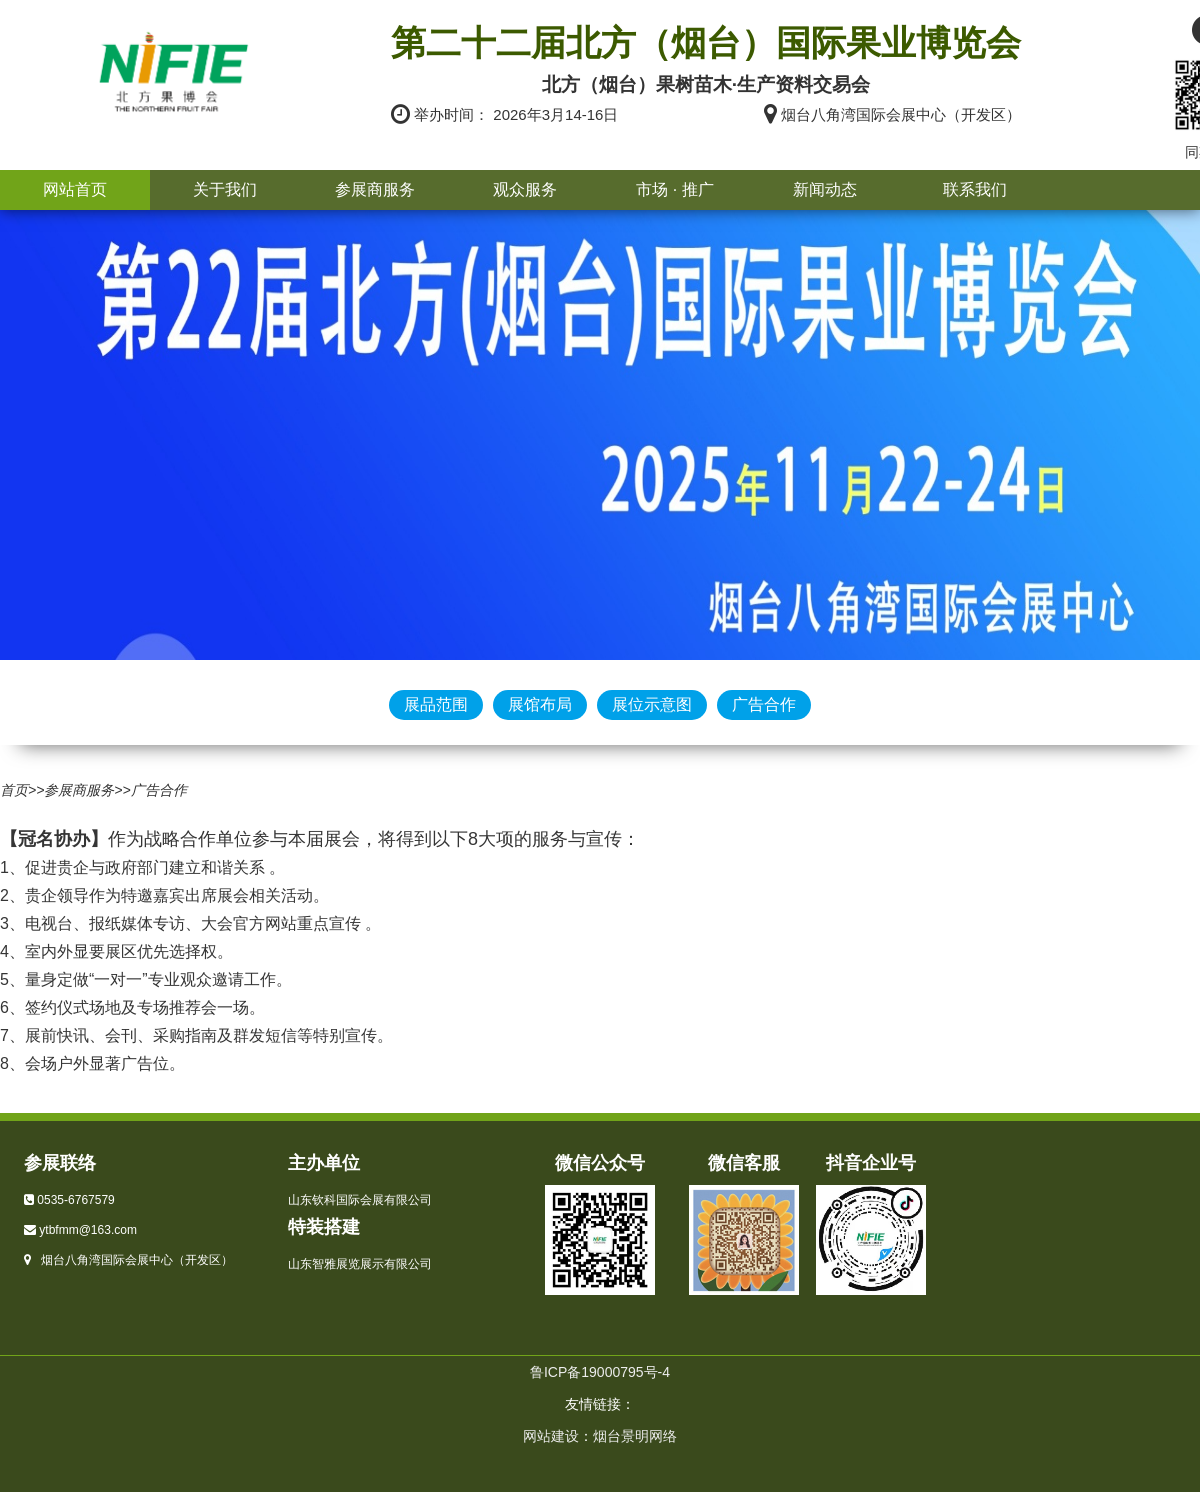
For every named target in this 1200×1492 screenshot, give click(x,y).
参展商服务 (375, 189)
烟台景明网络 (635, 1436)
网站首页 (75, 189)
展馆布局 (540, 704)
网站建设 (551, 1436)
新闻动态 (825, 189)
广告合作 (764, 704)
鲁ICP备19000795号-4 (600, 1372)
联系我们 (975, 189)
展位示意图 (652, 704)
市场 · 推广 (674, 189)
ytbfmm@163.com (88, 1230)
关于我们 (225, 189)
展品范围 (436, 704)
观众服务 (525, 189)
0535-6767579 (75, 1200)
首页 (14, 790)
